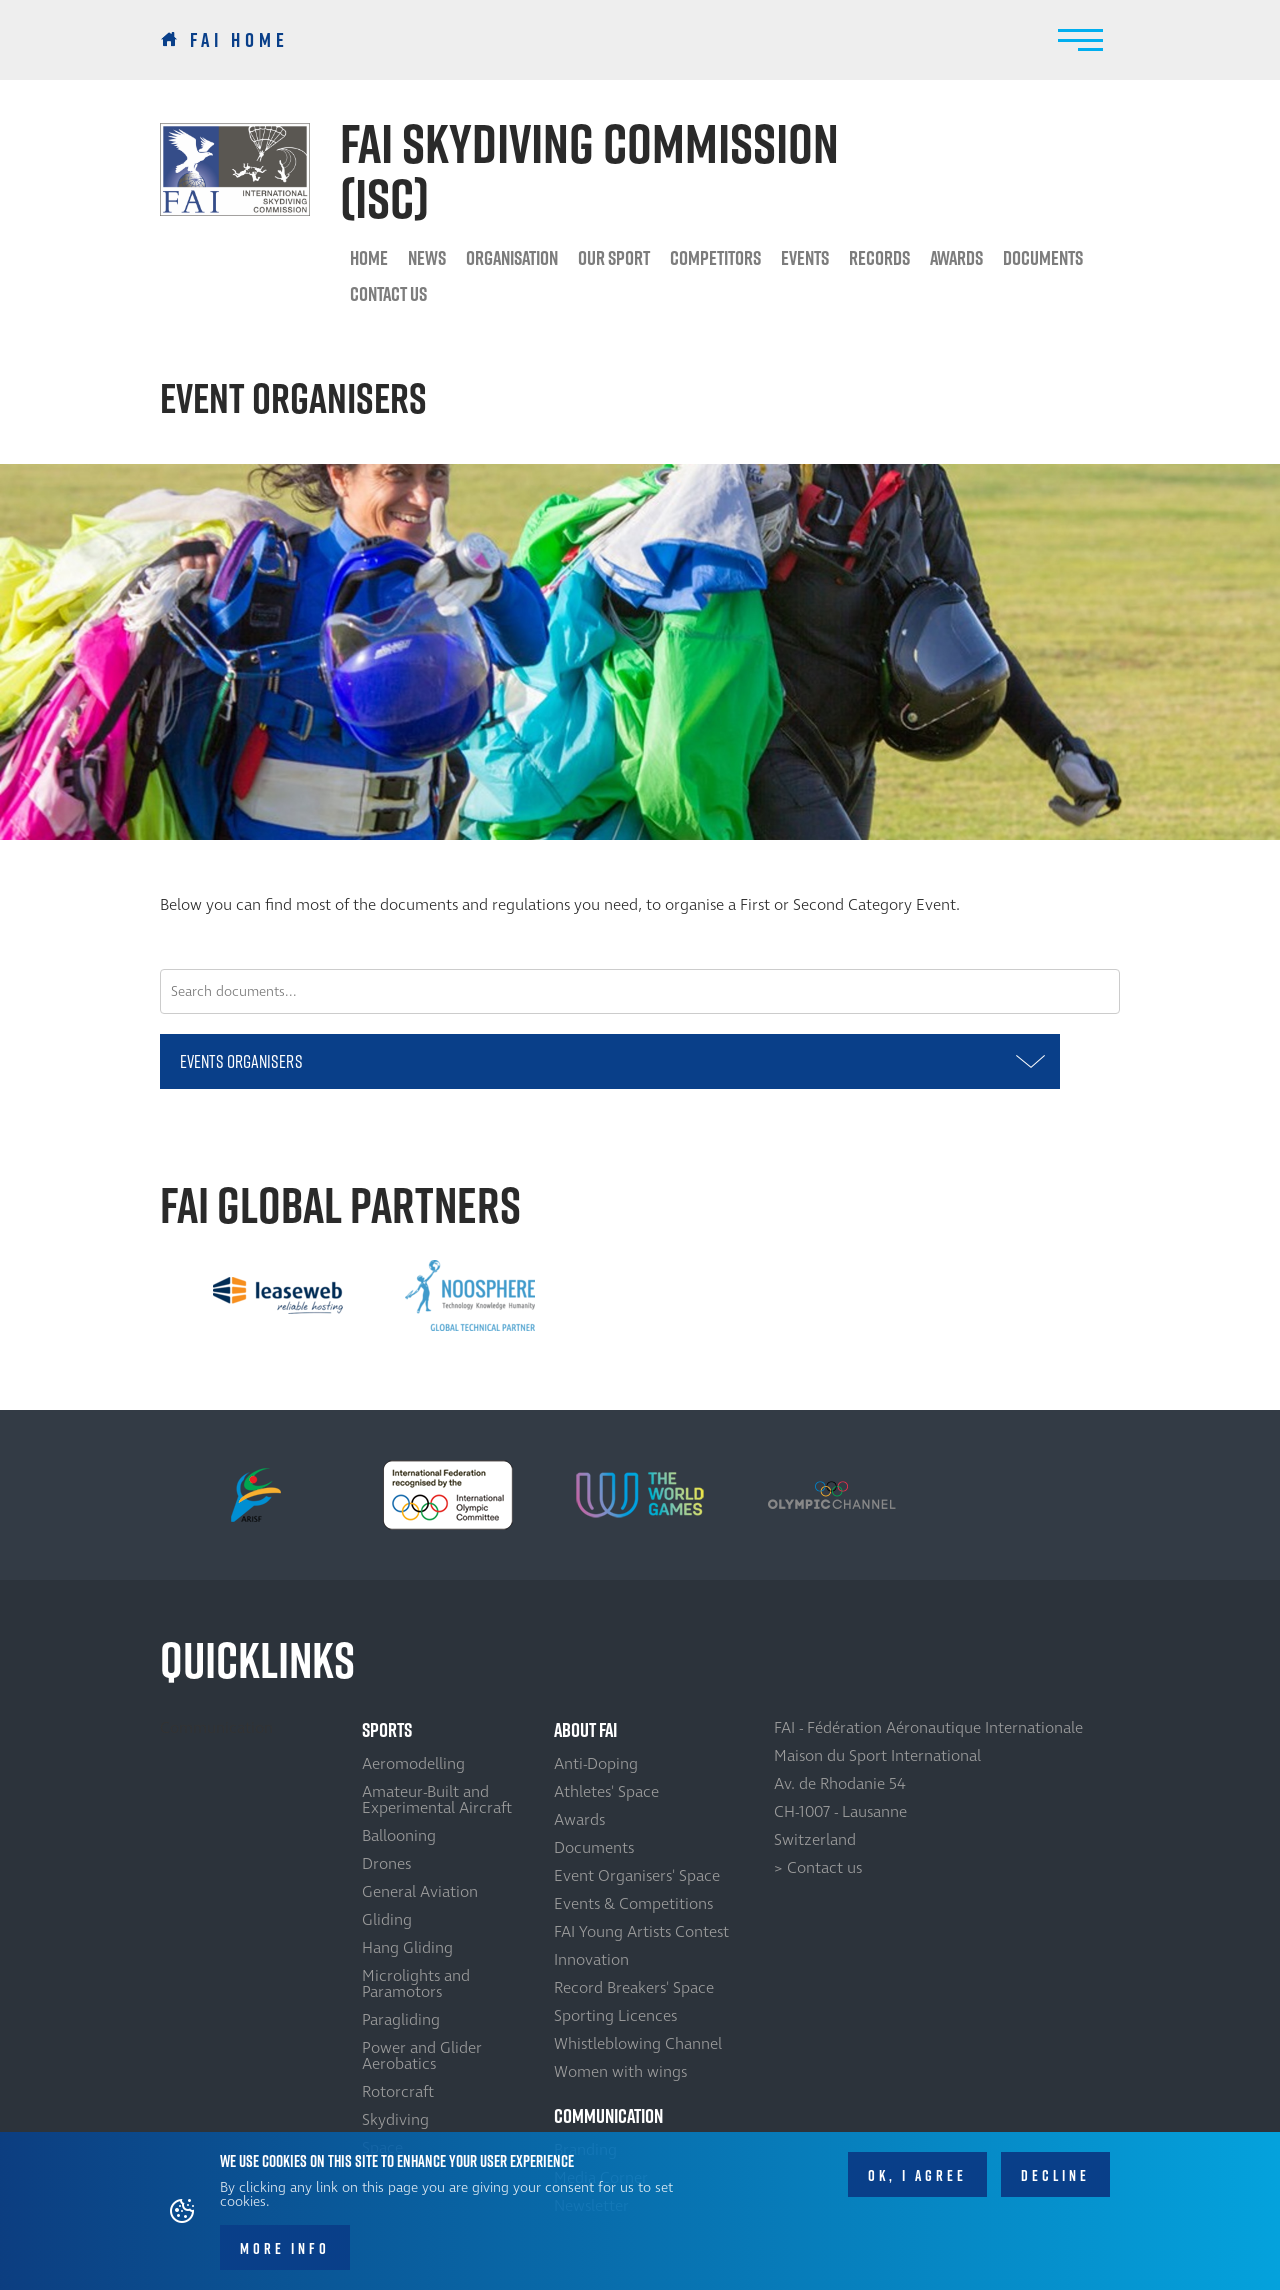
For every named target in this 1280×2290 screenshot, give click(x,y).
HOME (369, 258)
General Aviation (420, 1892)
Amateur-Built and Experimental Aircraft (437, 1800)
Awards (579, 1820)
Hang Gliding (407, 1948)
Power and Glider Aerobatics (422, 2056)
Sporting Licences (615, 2016)
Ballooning (399, 1836)
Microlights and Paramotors (416, 1984)
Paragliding (401, 2020)
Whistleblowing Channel (638, 2044)
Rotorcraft (398, 2092)
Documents (1043, 258)
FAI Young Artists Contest (641, 1932)
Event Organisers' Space (637, 1876)
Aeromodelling (413, 1764)
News (427, 258)
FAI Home (239, 40)
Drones (386, 1864)
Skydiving (395, 2120)
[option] (278, 1295)
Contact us (388, 294)
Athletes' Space (606, 1792)
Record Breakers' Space (634, 1988)
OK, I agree (917, 2176)
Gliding (387, 1920)
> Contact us (818, 1868)
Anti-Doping (596, 1764)
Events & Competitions (633, 1904)
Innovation (591, 1960)
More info (285, 2249)
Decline (1055, 2176)
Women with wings (620, 2072)
